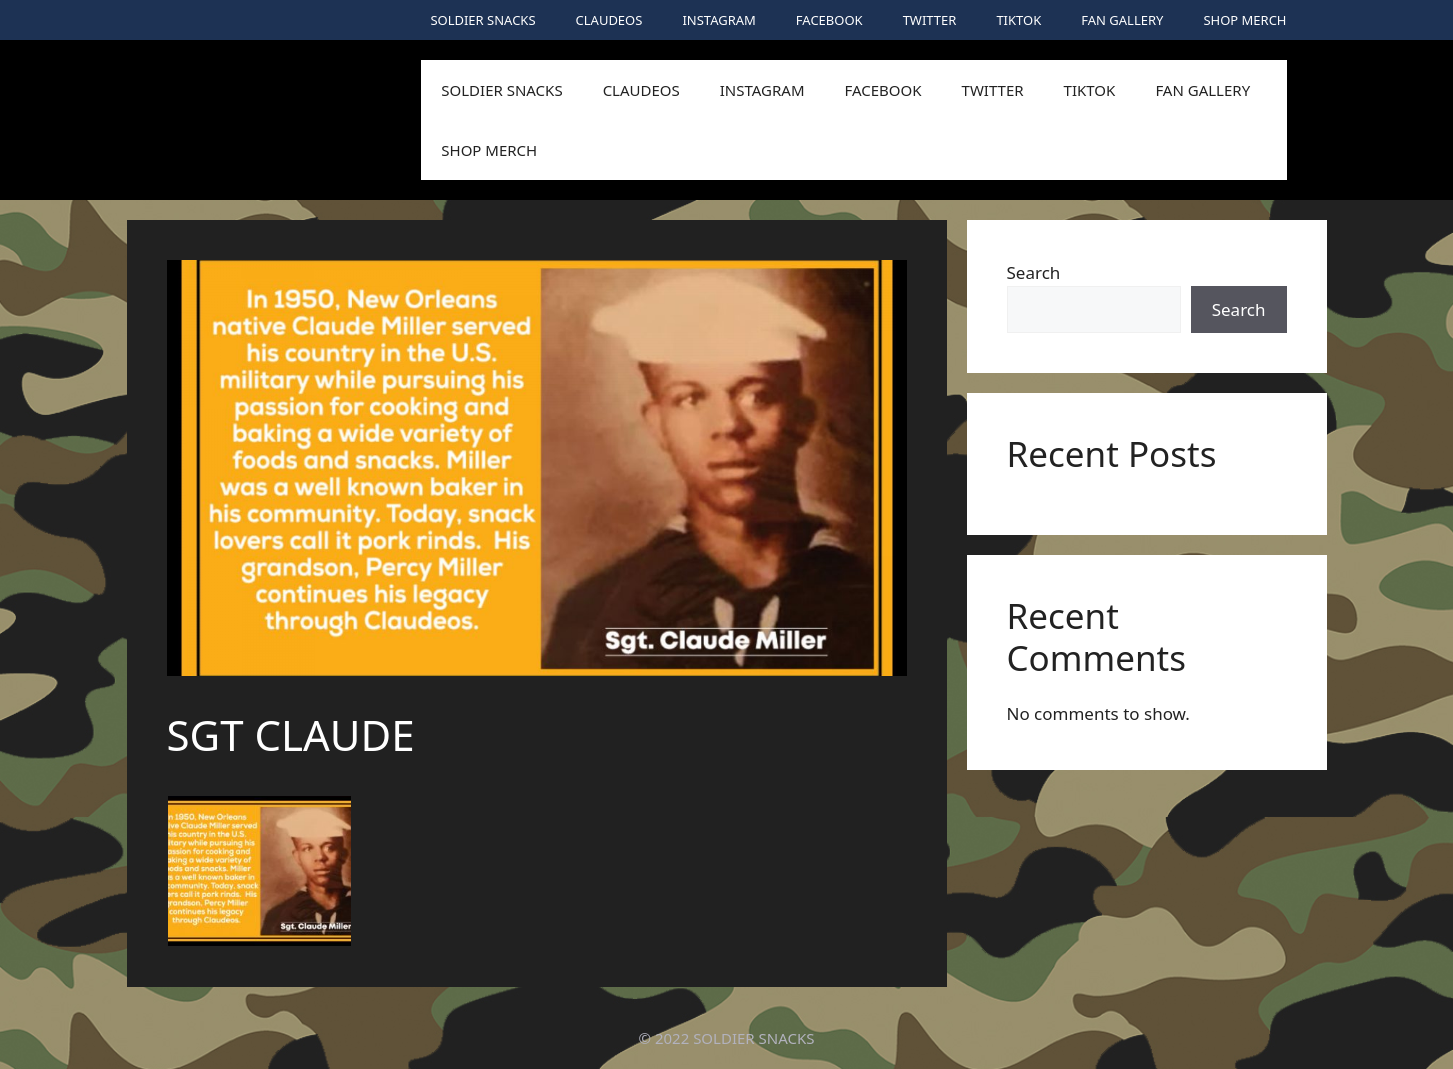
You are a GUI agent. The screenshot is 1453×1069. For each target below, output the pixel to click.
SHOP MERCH (1244, 20)
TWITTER (930, 20)
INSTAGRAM (718, 20)
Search (1034, 272)
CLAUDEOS (609, 20)
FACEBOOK (829, 20)
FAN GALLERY (1122, 20)
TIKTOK (1018, 20)
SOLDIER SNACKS (482, 20)
